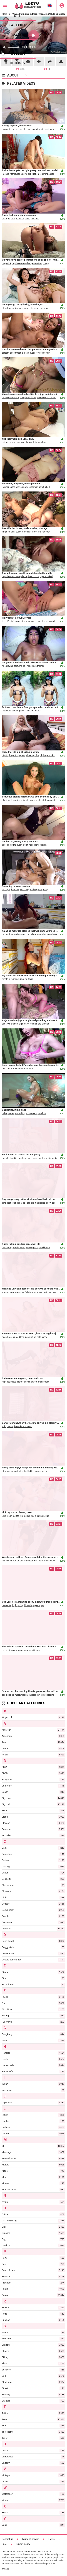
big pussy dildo (42, 1516)
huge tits (13, 755)
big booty (19, 1069)
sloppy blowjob (18, 934)
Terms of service (30, 2539)
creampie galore (9, 1650)
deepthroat (52, 934)
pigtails (25, 353)
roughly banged (47, 174)
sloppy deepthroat (29, 487)
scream (5, 353)
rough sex (42, 1158)
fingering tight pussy (11, 532)
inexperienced (8, 487)
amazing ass (32, 1248)
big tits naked (46, 576)
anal (4, 1069)
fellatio (28, 1292)
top (42, 1605)
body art (30, 711)
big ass (22, 755)
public (22, 711)
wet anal (35, 219)
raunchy (5, 1158)
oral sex (30, 1203)
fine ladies (40, 1203)
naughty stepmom (30, 308)
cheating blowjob (34, 755)
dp (13, 263)
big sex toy (29, 1516)
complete (51, 800)
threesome (20, 263)
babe (4, 1113)
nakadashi (34, 845)
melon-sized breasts (46, 398)
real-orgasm (36, 890)
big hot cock (44, 532)
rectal (4, 219)
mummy (44, 308)
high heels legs (9, 1382)
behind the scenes (23, 1426)
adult (25, 845)
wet (17, 487)
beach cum (33, 576)
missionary (31, 1113)
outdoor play (35, 1695)
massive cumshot (10, 398)
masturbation (21, 1695)
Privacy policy (23, 2544)
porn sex (20, 442)
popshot (6, 129)
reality (45, 890)
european (28, 1561)
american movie (30, 532)
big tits (11, 219)
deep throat (37, 129)
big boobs (53, 1158)
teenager (6, 890)
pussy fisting (17, 1471)
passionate (49, 129)
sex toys (6, 1024)
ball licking (29, 1471)
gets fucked (44, 487)
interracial (6, 1605)
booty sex (50, 1203)
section (42, 845)
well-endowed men (28, 1158)
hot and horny (8, 442)
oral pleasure (25, 129)
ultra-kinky (7, 1516)
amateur (6, 979)
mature (10, 1069)
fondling (14, 1158)
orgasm (14, 129)
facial (30, 979)
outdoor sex (19, 1248)
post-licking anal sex (16, 1203)
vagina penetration (30, 174)
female (15, 711)
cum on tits (35, 1024)
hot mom (38, 1561)
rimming (23, 979)
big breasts (24, 1024)
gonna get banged (34, 621)
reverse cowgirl (43, 353)
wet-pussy (24, 890)
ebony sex (37, 1292)
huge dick (6, 263)
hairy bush (7, 1561)
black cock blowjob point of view (17, 800)
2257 (4, 2544)
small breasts (47, 1695)
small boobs (44, 1248)
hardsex (15, 890)
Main (4, 14)
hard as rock (50, 621)
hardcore (28, 1069)
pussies (5, 845)
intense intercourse (11, 174)
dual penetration (34, 263)
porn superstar (17, 1292)
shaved (11, 1113)
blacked (29, 442)
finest (27, 219)
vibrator (5, 1292)
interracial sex (39, 442)
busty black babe (28, 398)
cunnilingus (34, 1650)
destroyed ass (49, 1292)
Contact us (7, 2539)
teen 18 (5, 621)
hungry (46, 263)
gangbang (23, 1650)
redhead (6, 934)
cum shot (41, 934)
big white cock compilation (15, 576)
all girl (5, 308)
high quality (17, 1605)
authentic (6, 711)
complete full (40, 800)
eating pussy (16, 845)
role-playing (7, 666)
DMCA (51, 2539)
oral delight (31, 934)
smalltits (42, 1113)
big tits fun (18, 1516)
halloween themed (35, 666)
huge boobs (49, 755)
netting (38, 711)
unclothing (20, 1113)
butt (4, 1203)
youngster (20, 621)
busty (32, 353)
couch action (41, 1471)
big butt (14, 1024)
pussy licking (15, 308)
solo (4, 1426)
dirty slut (6, 1471)
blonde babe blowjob (27, 1382)
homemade (18, 1561)
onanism (20, 219)
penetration (30, 1337)
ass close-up (8, 1695)
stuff (12, 621)
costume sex (20, 666)
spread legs (18, 1337)
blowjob (45, 1024)
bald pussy (42, 1337)
